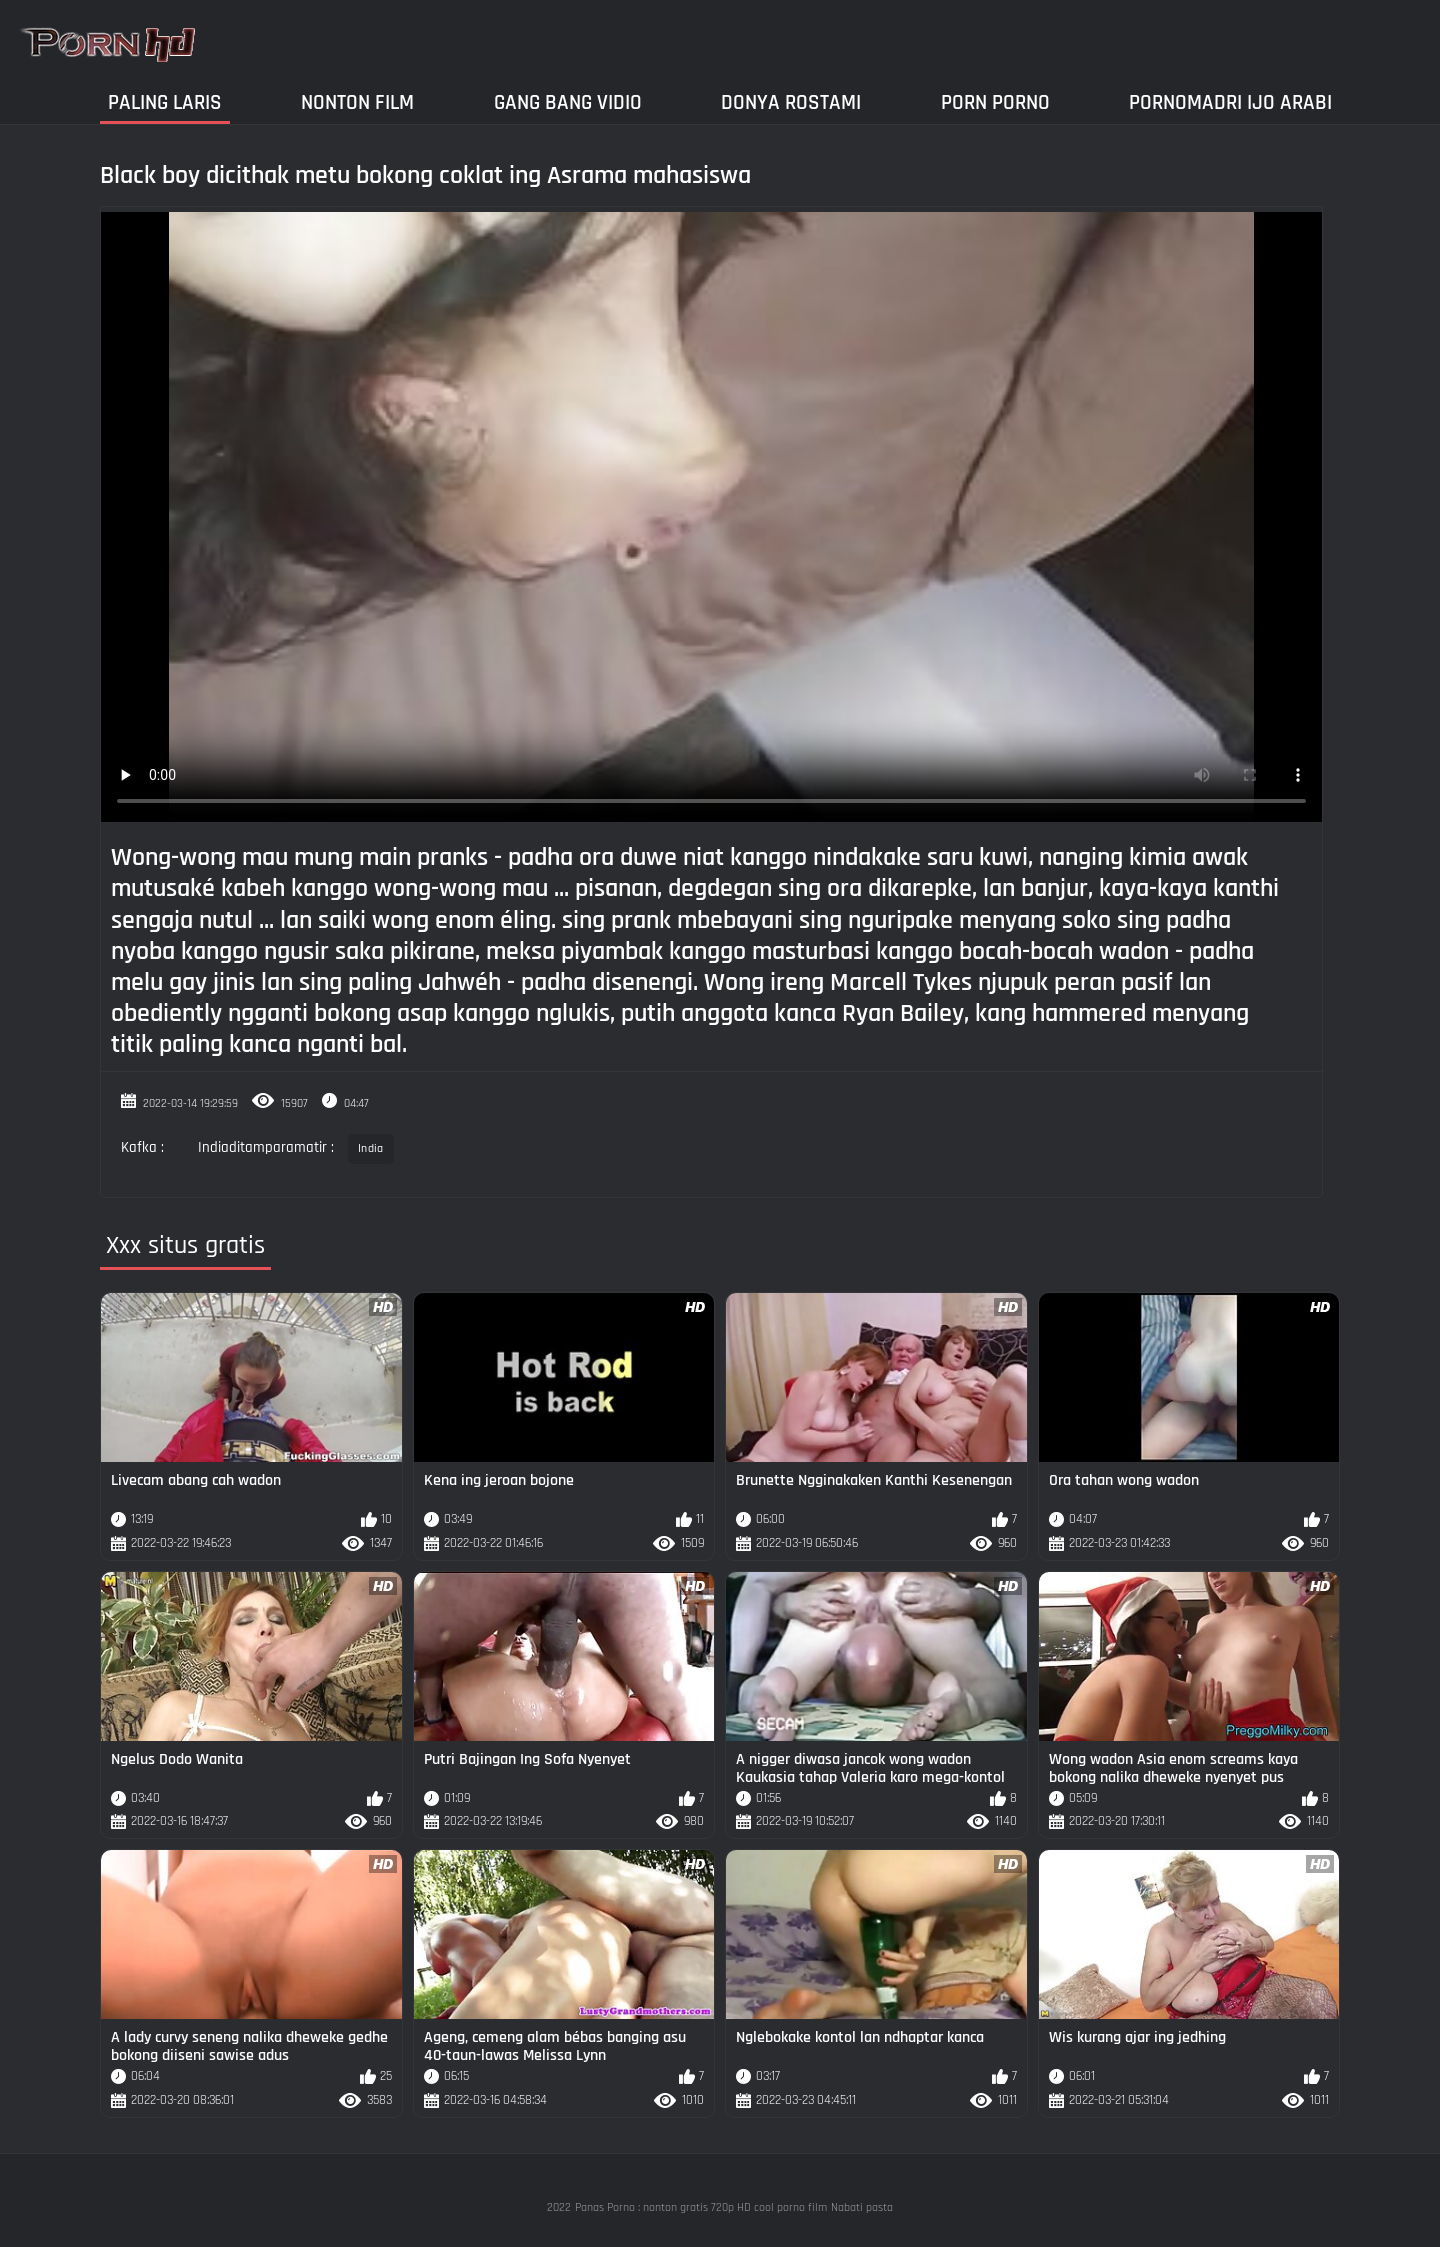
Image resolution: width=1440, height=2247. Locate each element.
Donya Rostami (791, 102)
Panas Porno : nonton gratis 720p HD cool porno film (701, 2207)
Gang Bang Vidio (568, 102)
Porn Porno (995, 102)
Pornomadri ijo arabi (1230, 102)
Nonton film (357, 102)
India (371, 1148)
